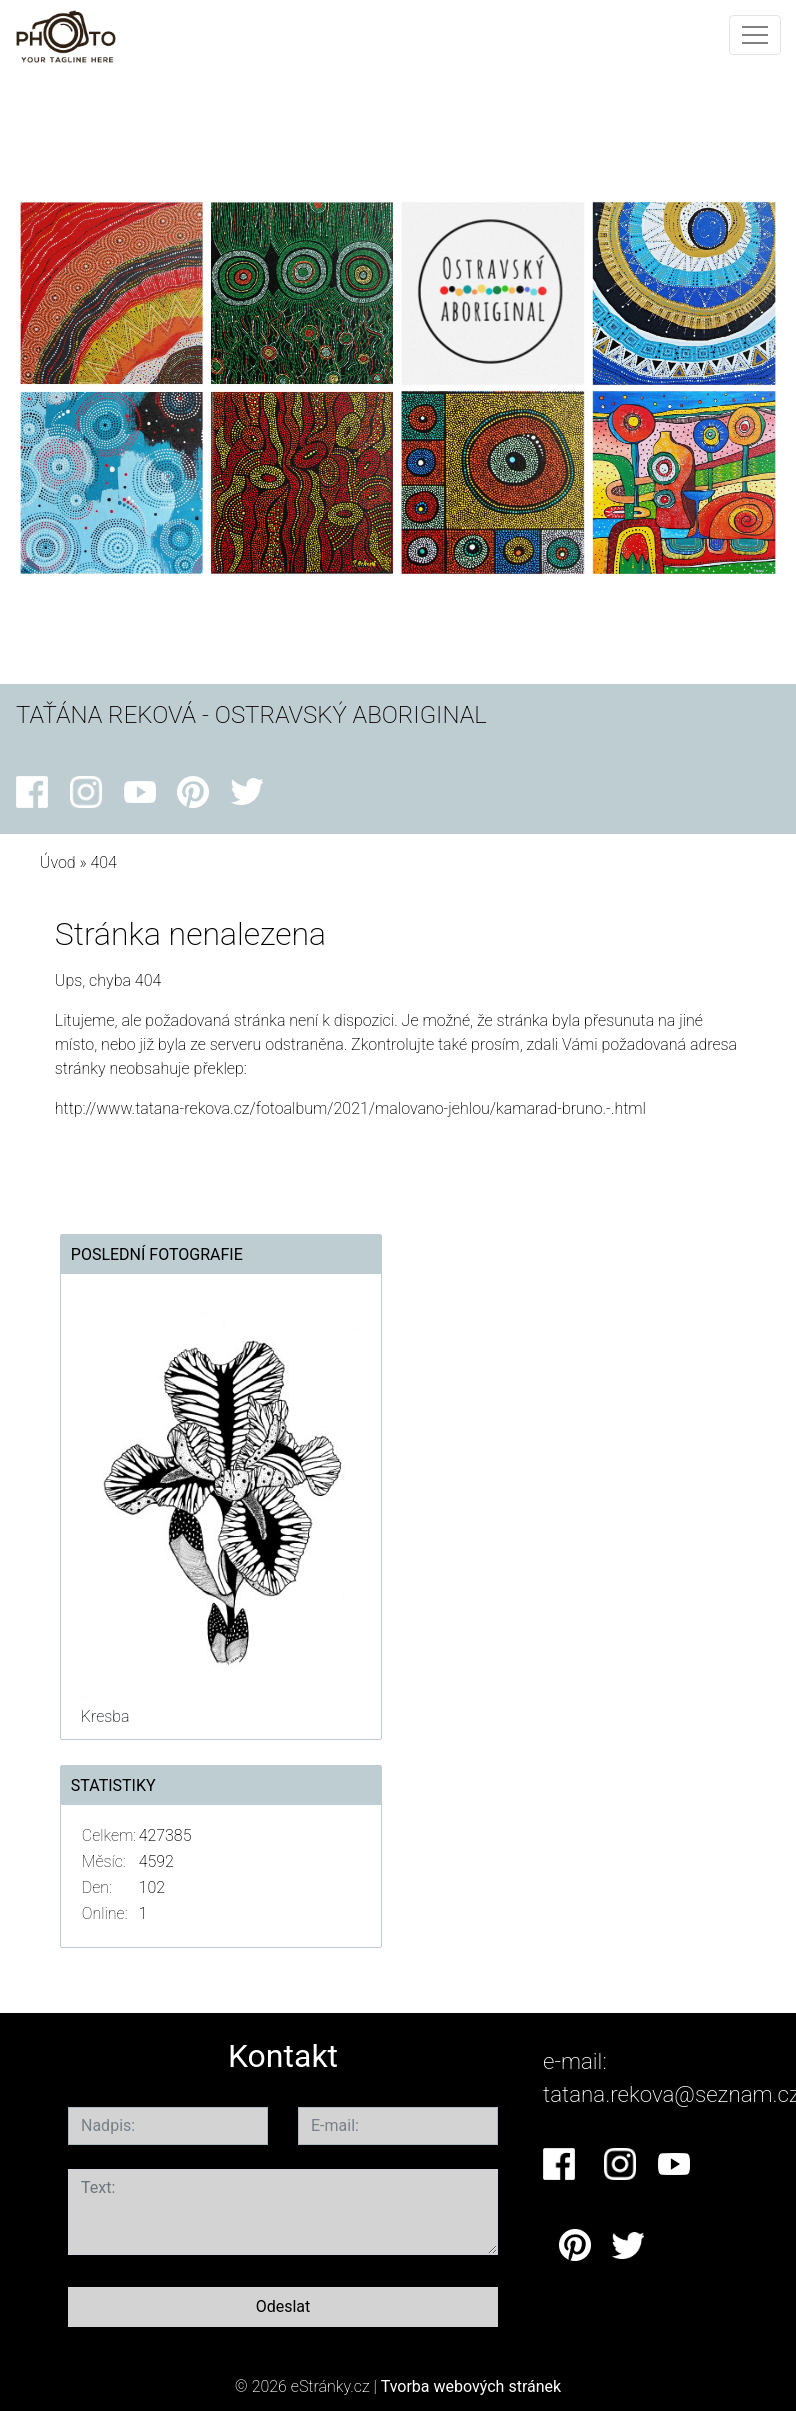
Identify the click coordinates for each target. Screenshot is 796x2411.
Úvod (58, 862)
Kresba (105, 1716)
